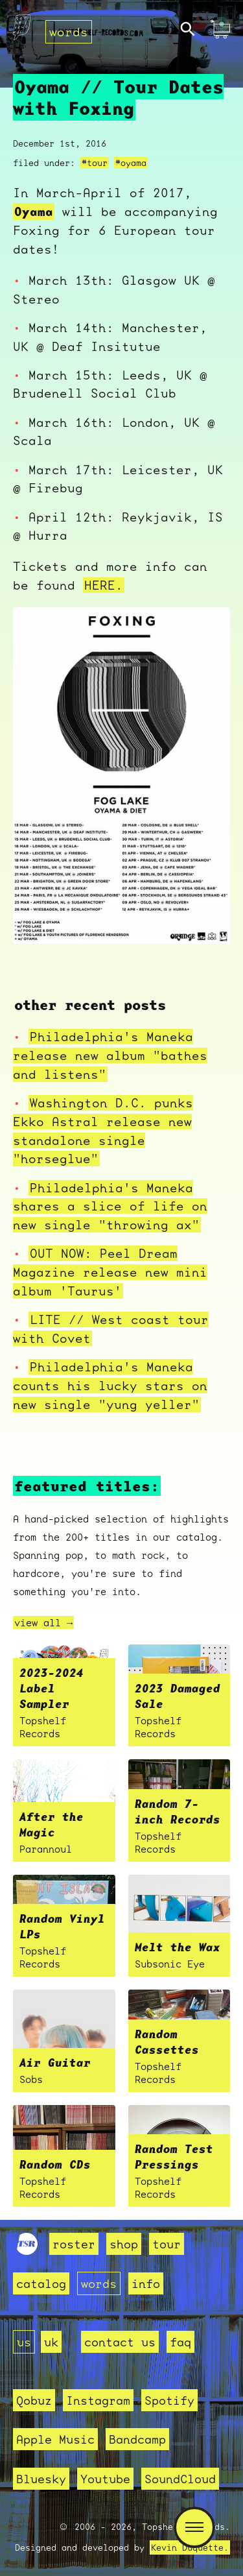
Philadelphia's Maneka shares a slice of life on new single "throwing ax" (110, 1206)
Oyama (33, 211)
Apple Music (55, 2439)
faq (180, 2342)
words (68, 32)
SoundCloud (180, 2478)
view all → (43, 1622)
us (24, 2342)
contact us (120, 2342)
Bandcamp (137, 2439)
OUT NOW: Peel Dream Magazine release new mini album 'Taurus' (110, 1272)
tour (166, 2244)
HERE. (103, 585)
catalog (41, 2283)
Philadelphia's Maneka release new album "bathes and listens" (110, 1055)
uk (51, 2342)
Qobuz (34, 2400)
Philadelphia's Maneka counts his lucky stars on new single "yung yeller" (110, 1385)
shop (124, 2244)
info (146, 2283)
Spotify (169, 2400)
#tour (95, 163)
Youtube (105, 2478)
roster (73, 2244)
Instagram (98, 2400)
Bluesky (41, 2478)
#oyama (130, 163)
